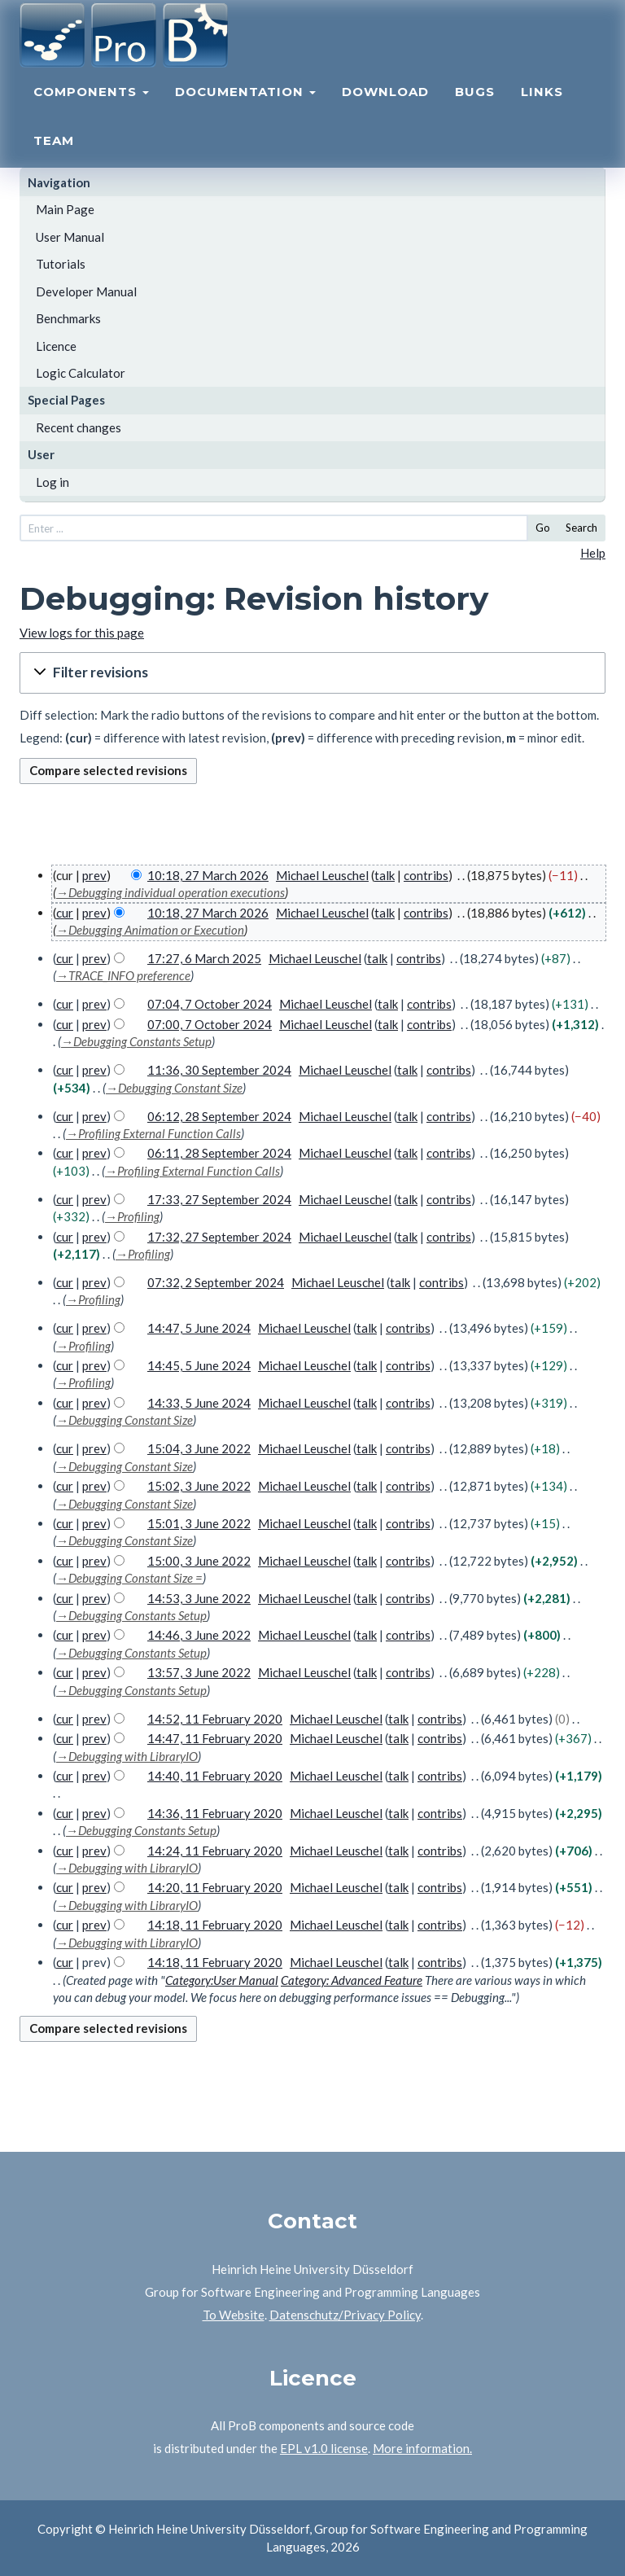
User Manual (70, 237)
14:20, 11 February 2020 (214, 1887)
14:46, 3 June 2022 (199, 1635)
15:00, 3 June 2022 (199, 1560)
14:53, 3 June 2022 (199, 1598)
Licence (56, 346)
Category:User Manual (221, 1980)
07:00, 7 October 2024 (209, 1024)
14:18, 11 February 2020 (214, 1924)
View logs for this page (82, 632)
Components (91, 110)
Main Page (65, 209)
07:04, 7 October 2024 (209, 1004)
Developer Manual (86, 291)
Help (592, 552)
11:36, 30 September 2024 (219, 1069)
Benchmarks (68, 318)
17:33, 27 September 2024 (219, 1199)
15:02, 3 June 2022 (199, 1486)
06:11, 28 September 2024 (219, 1153)
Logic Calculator (80, 373)
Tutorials (60, 263)
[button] (312, 673)
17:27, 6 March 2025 (204, 958)
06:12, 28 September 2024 (219, 1116)
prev (94, 875)
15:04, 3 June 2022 (199, 1448)
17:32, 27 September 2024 (219, 1236)
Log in (52, 482)
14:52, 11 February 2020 (214, 1718)
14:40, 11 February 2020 (214, 1775)
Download (385, 110)
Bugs (475, 110)
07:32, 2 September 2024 (215, 1282)
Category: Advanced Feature (351, 1980)
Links (542, 110)
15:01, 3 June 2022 (199, 1523)
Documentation (245, 110)
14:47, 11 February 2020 (214, 1738)
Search (581, 527)
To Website (233, 2314)
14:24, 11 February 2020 (214, 1850)
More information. (422, 2448)
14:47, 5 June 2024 (199, 1328)
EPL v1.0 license (324, 2448)
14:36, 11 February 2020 (214, 1813)
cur (64, 912)
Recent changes (78, 427)
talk (384, 875)
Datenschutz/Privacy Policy (345, 2314)
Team (53, 159)
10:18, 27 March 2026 (208, 875)
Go (542, 527)
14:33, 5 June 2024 (199, 1402)
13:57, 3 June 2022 (199, 1672)
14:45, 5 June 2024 (199, 1365)
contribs (426, 875)
